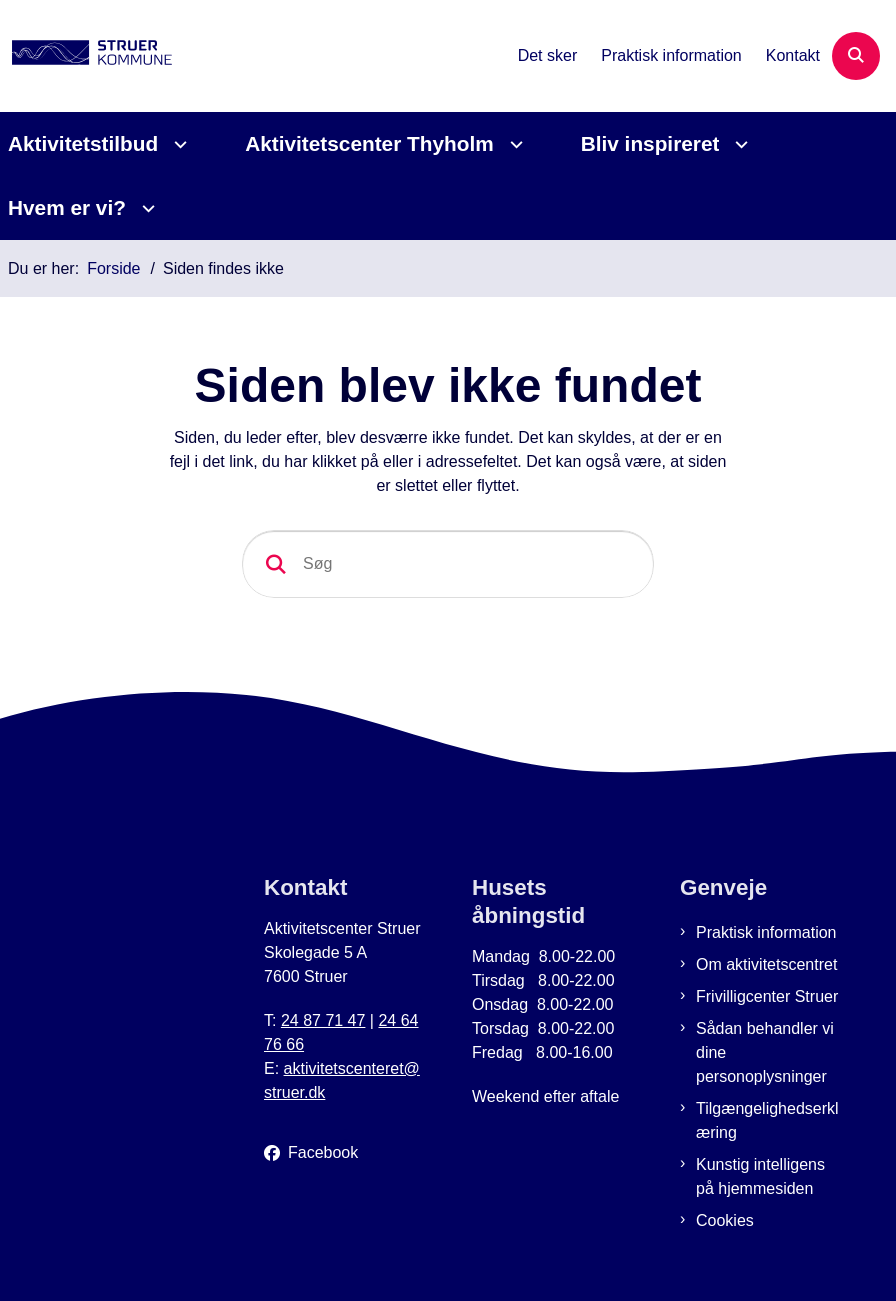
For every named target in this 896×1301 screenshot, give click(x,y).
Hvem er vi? (67, 207)
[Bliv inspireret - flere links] (738, 144)
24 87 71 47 (323, 1020)
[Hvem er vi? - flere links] (145, 208)
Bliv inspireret (650, 143)
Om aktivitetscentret (766, 964)
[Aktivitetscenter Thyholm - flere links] (513, 144)
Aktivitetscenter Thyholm (369, 143)
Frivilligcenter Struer (767, 996)
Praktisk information (766, 932)
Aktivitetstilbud (83, 143)
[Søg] (448, 564)
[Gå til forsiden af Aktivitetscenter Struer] (86, 56)
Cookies (725, 1220)
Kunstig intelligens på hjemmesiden (760, 1176)
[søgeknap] (276, 564)
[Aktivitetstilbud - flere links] (177, 144)
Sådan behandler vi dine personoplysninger (765, 1052)
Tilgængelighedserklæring (767, 1120)
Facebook (323, 1152)
